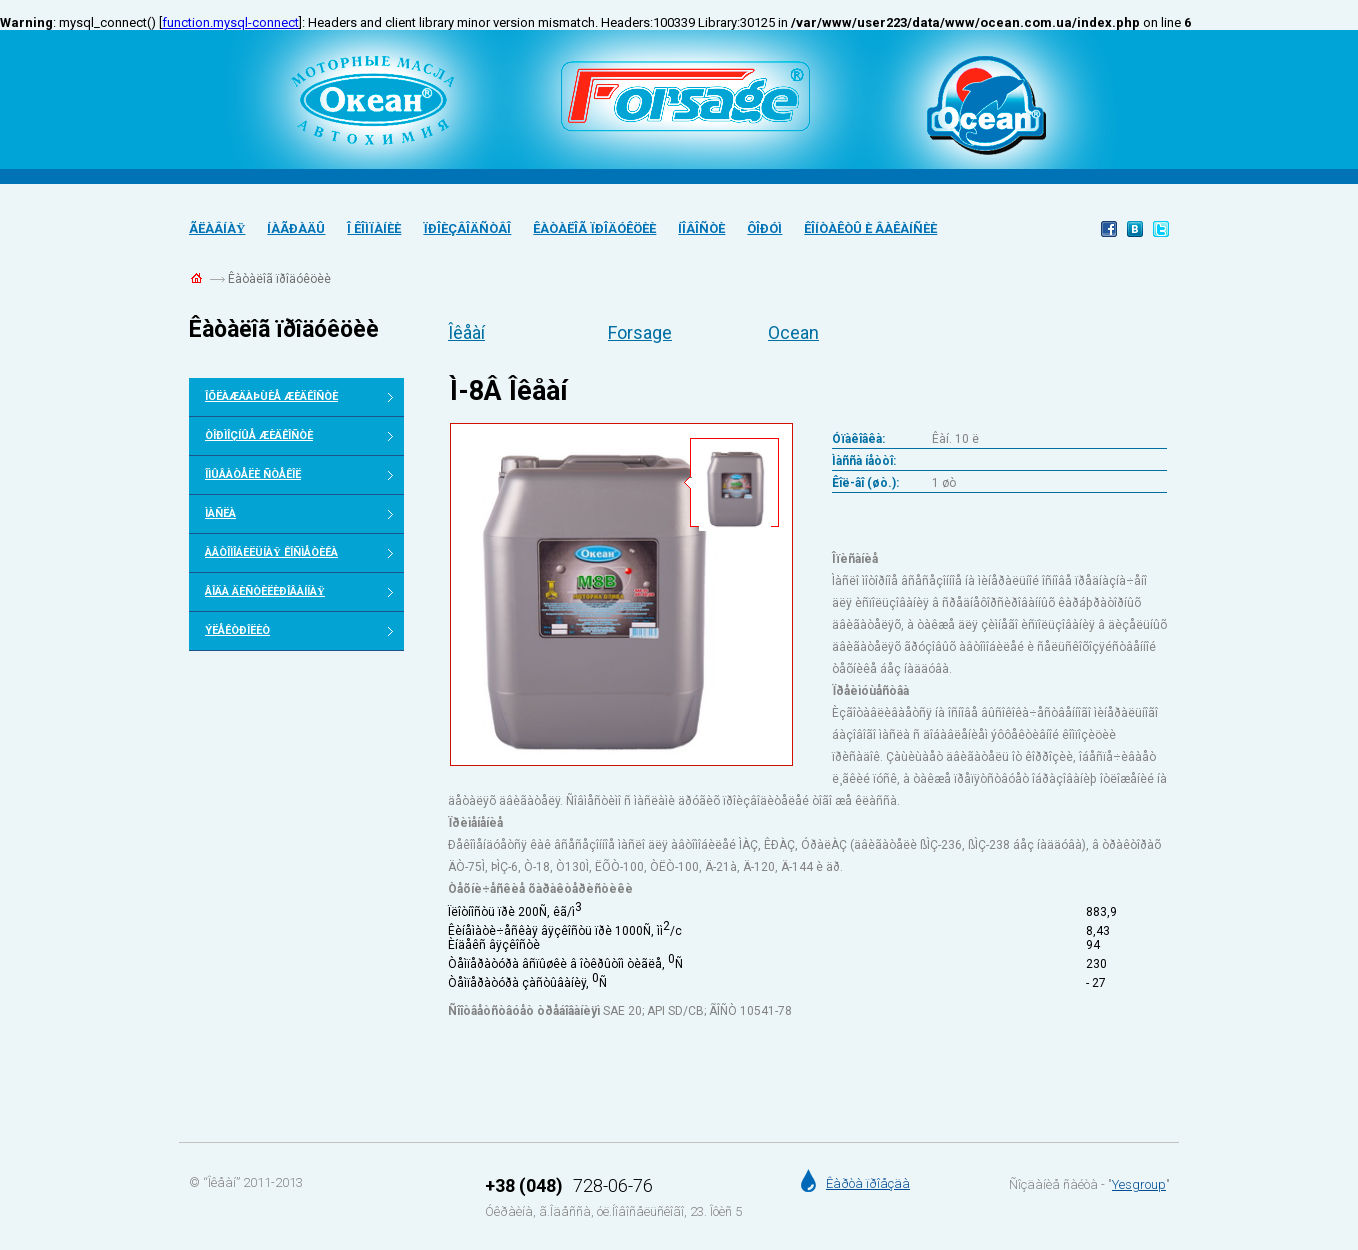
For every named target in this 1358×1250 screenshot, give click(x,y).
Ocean (793, 332)
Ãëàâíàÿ (217, 228)
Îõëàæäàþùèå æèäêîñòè (271, 396)
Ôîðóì (764, 228)
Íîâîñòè (701, 228)
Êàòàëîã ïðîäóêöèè (594, 228)
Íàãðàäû (296, 228)
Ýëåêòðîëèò (237, 630)
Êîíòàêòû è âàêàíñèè (870, 228)
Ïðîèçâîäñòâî (467, 228)
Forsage (640, 332)
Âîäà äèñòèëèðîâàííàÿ (265, 591)
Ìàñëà (220, 513)
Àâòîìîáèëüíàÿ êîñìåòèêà (271, 552)
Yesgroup (1139, 1184)
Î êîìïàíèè (374, 228)
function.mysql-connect (230, 22)
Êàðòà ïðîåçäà (868, 1183)
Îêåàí (466, 332)
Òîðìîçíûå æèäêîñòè (259, 435)
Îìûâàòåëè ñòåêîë (253, 474)
